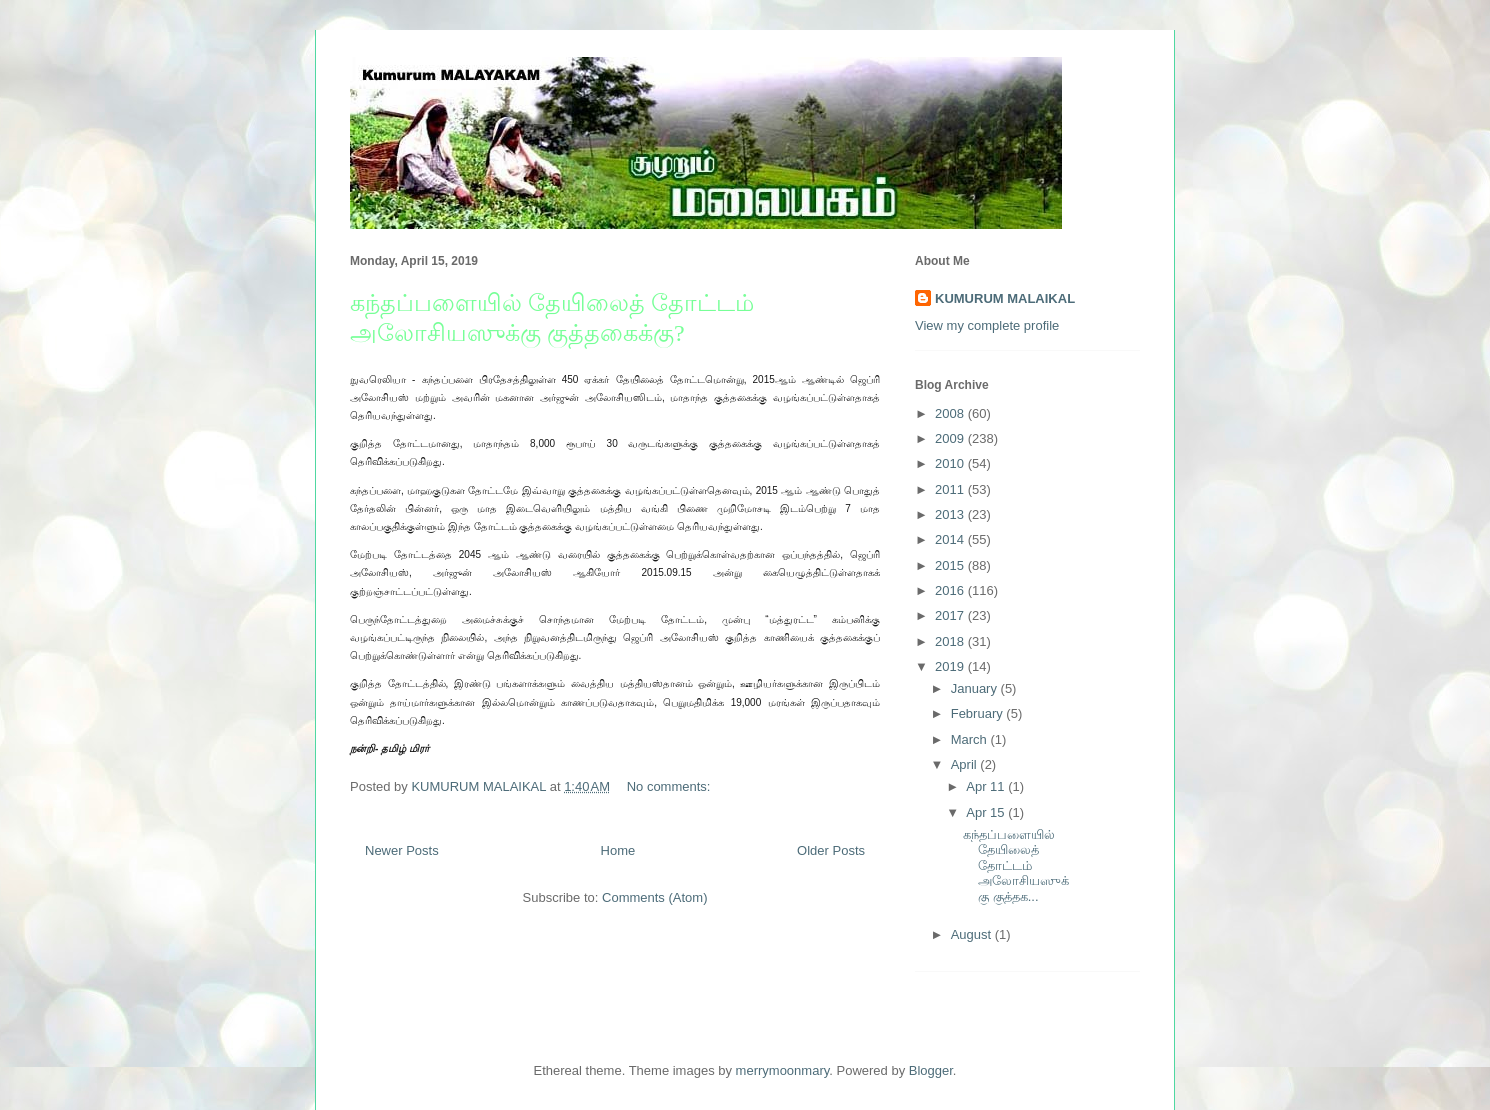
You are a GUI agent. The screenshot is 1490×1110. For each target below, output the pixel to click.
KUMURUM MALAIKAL (1005, 298)
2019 (951, 666)
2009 (951, 438)
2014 (951, 539)
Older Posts (831, 850)
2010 (951, 463)
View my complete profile (987, 325)
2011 (951, 489)
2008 (951, 413)
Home (618, 850)
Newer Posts (402, 850)
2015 (951, 565)
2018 (951, 641)
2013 (951, 514)
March (971, 739)
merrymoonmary (783, 1070)
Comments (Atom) (654, 897)
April (966, 764)
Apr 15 (987, 812)
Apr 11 (987, 786)
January (976, 688)
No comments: (670, 786)
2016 (951, 590)
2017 (951, 615)
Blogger (931, 1070)
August (973, 934)
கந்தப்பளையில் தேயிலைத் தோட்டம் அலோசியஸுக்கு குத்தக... (1016, 865)
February (979, 713)
